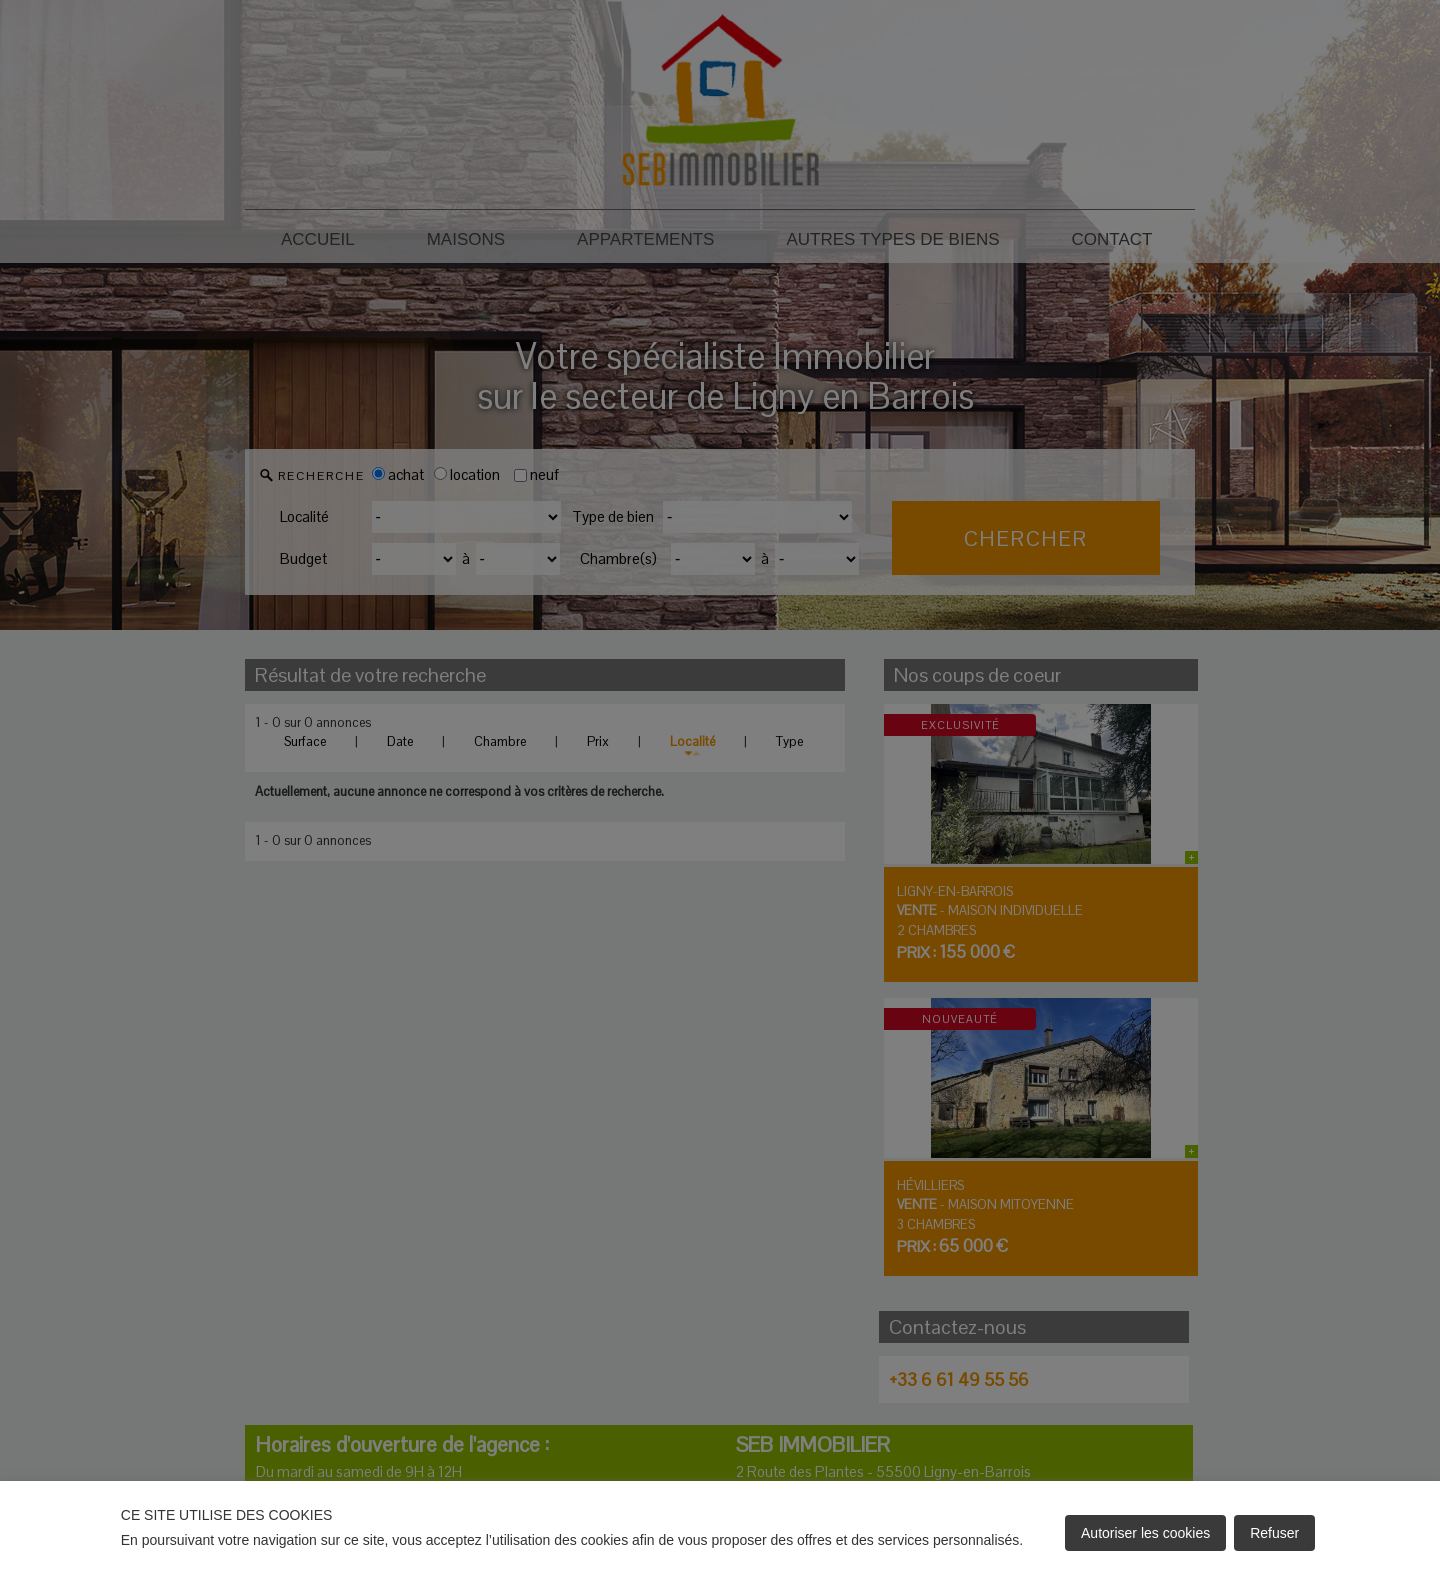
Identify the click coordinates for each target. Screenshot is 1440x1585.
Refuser (1274, 1533)
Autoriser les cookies (1145, 1533)
